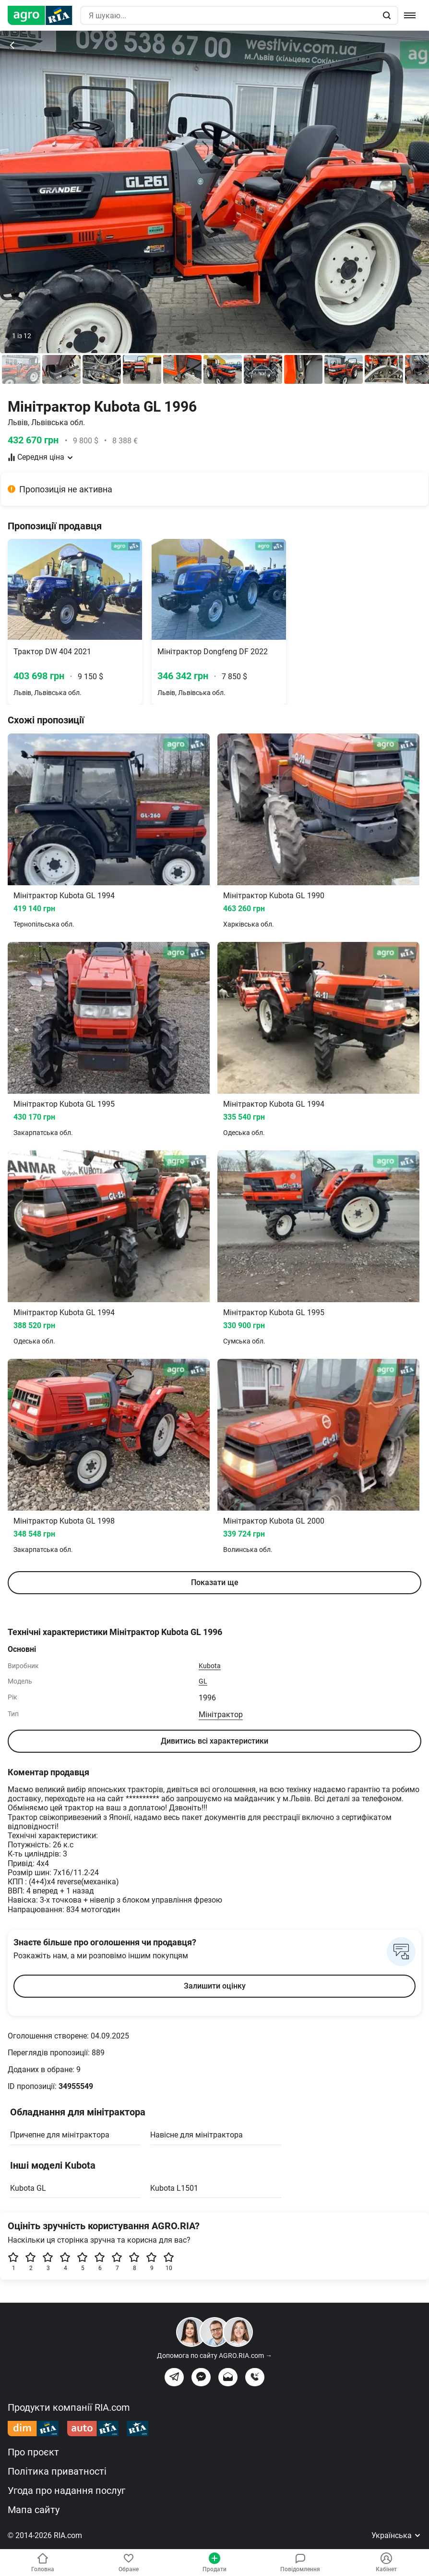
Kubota (210, 1666)
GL (203, 1681)
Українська (396, 2535)
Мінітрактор (221, 1714)
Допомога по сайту (214, 2355)
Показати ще (214, 1582)
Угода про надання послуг (66, 2490)
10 (169, 2261)
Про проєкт (33, 2452)
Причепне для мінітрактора (59, 2134)
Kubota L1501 (174, 2188)
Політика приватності (57, 2471)
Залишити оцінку (215, 1985)
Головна (42, 2562)
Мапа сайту (34, 2509)
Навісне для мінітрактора (196, 2134)
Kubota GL (28, 2188)
